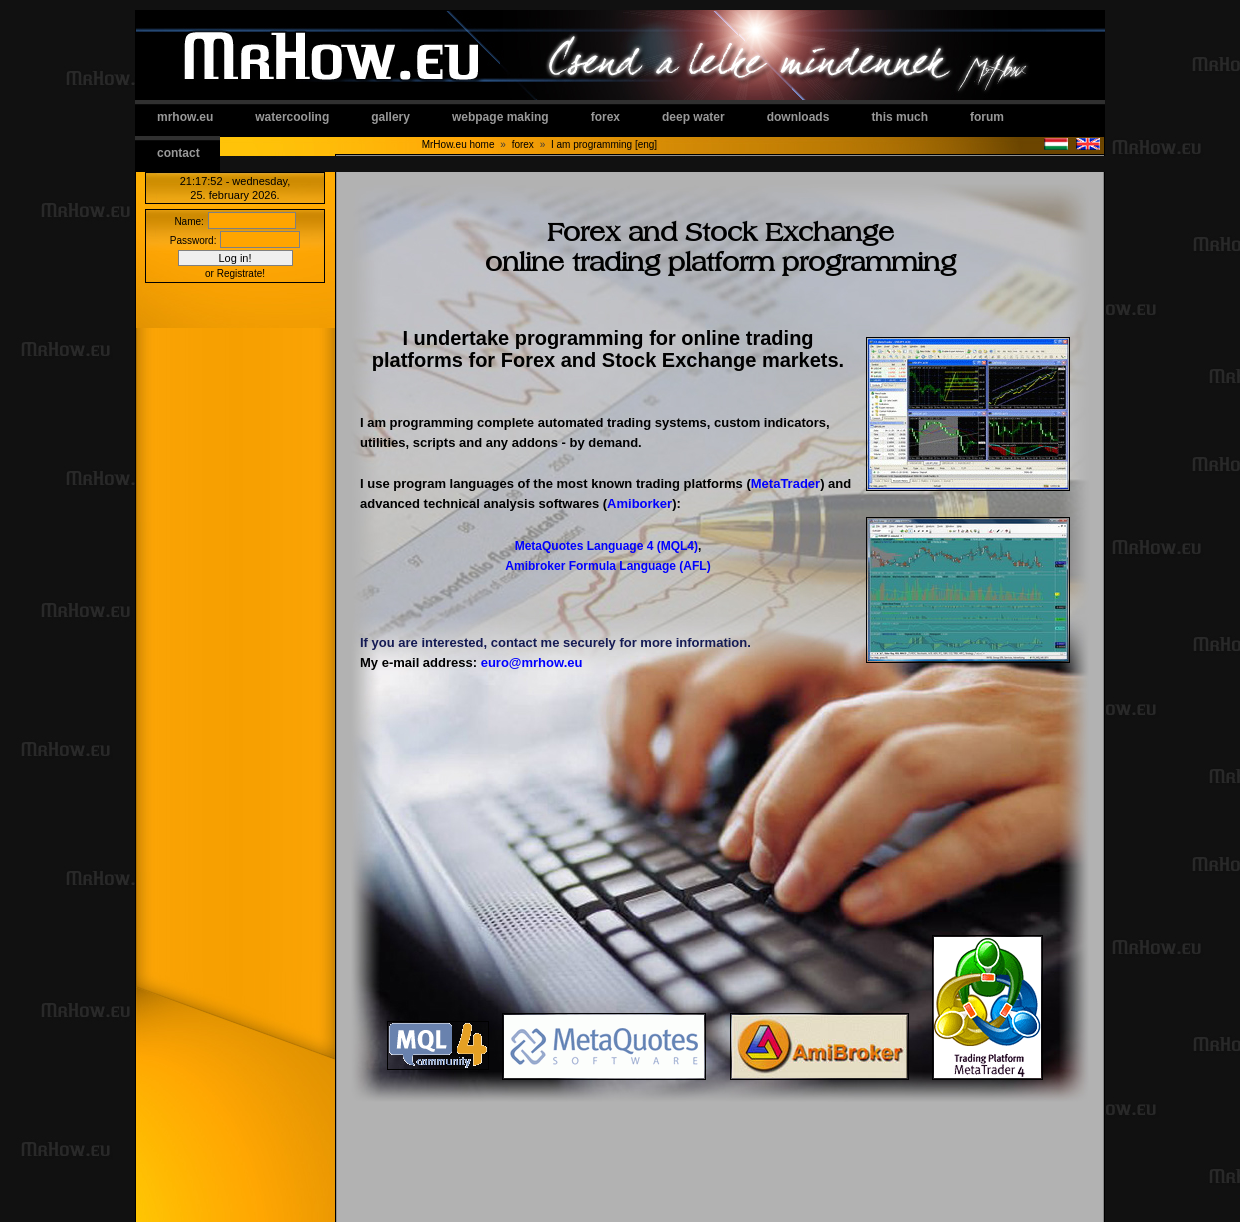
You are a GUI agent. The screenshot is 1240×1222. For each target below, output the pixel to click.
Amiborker (639, 503)
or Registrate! (235, 273)
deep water (693, 117)
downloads (798, 117)
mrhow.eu (185, 117)
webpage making (500, 117)
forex (605, 117)
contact (178, 153)
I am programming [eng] (604, 144)
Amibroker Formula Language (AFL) (607, 566)
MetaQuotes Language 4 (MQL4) (606, 546)
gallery (390, 117)
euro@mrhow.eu (532, 662)
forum (987, 117)
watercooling (292, 117)
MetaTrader (785, 483)
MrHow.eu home (458, 144)
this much (899, 117)
